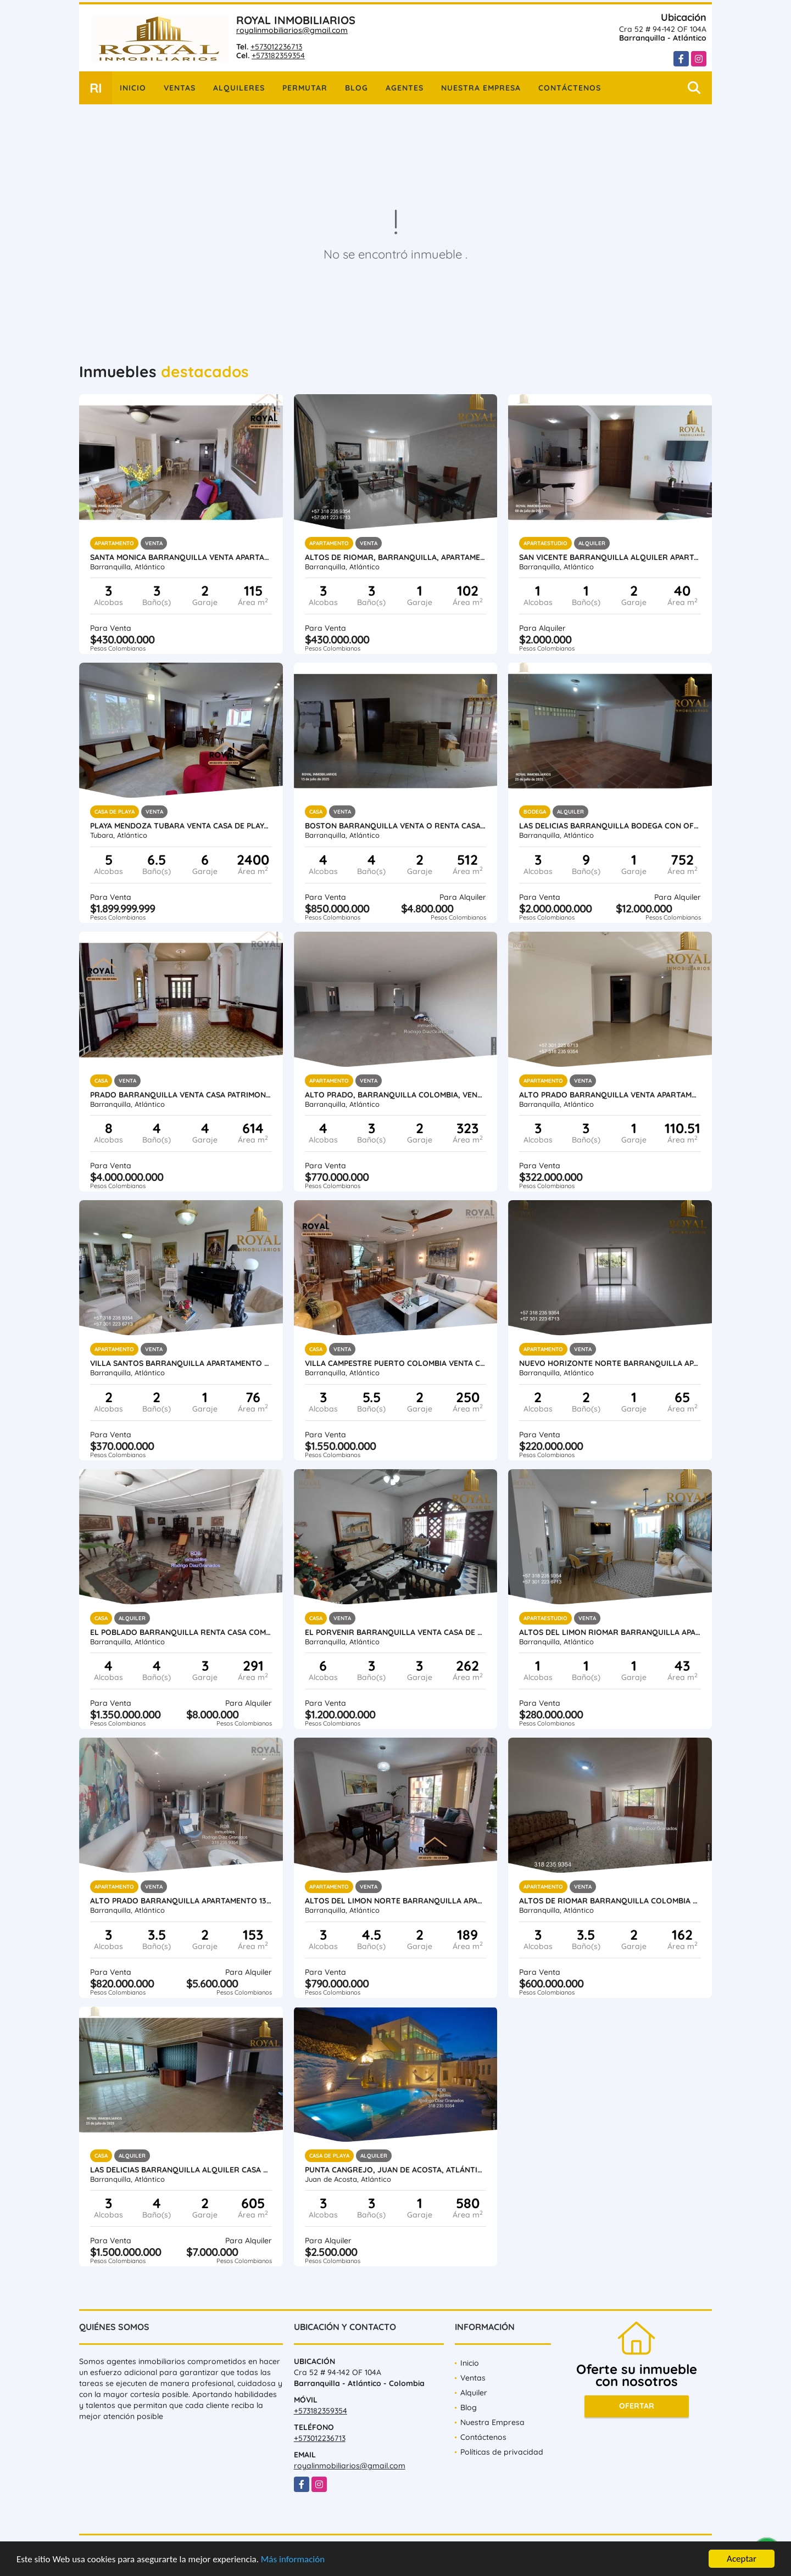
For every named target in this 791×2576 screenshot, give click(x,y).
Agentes (405, 88)
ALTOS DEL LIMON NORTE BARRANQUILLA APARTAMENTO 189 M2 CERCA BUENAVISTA (396, 1900)
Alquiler (473, 2393)
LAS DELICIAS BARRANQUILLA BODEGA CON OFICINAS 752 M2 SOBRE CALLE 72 (610, 825)
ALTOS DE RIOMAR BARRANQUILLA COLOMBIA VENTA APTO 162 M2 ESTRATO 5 (610, 1900)
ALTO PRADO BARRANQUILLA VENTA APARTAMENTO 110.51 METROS (610, 1094)
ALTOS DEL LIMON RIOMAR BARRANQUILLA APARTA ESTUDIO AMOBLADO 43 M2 (610, 1632)
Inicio (133, 88)
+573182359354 (278, 55)
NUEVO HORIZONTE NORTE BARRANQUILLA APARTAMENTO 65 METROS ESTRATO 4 (610, 1363)
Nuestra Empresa (481, 88)
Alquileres (239, 88)
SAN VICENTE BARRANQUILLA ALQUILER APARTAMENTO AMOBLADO (610, 557)
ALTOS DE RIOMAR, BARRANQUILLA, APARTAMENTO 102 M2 (396, 557)
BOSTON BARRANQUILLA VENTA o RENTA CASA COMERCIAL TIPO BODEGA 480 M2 (396, 825)
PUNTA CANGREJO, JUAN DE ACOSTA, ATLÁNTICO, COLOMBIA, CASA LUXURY (396, 2169)
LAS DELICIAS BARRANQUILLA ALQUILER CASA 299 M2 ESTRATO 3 (181, 2169)
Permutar (304, 88)
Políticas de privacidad (501, 2452)
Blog (356, 88)
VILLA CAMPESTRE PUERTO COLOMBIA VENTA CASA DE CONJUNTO (396, 1363)
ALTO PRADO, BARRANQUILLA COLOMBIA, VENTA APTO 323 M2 (396, 1094)
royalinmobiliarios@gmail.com (292, 30)
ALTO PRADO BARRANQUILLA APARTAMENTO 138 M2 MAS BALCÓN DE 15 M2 (181, 1900)
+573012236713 (276, 47)
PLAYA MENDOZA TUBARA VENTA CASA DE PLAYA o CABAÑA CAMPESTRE (181, 825)
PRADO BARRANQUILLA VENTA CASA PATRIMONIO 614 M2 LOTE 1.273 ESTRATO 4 (181, 1094)
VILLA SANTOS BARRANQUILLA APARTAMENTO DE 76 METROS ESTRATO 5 (181, 1363)
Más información (293, 2560)
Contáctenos (569, 88)
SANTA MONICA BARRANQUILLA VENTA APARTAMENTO (181, 557)
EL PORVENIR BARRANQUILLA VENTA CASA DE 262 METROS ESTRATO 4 (396, 1632)
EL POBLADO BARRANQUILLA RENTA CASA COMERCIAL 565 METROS (181, 1632)
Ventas (180, 88)
